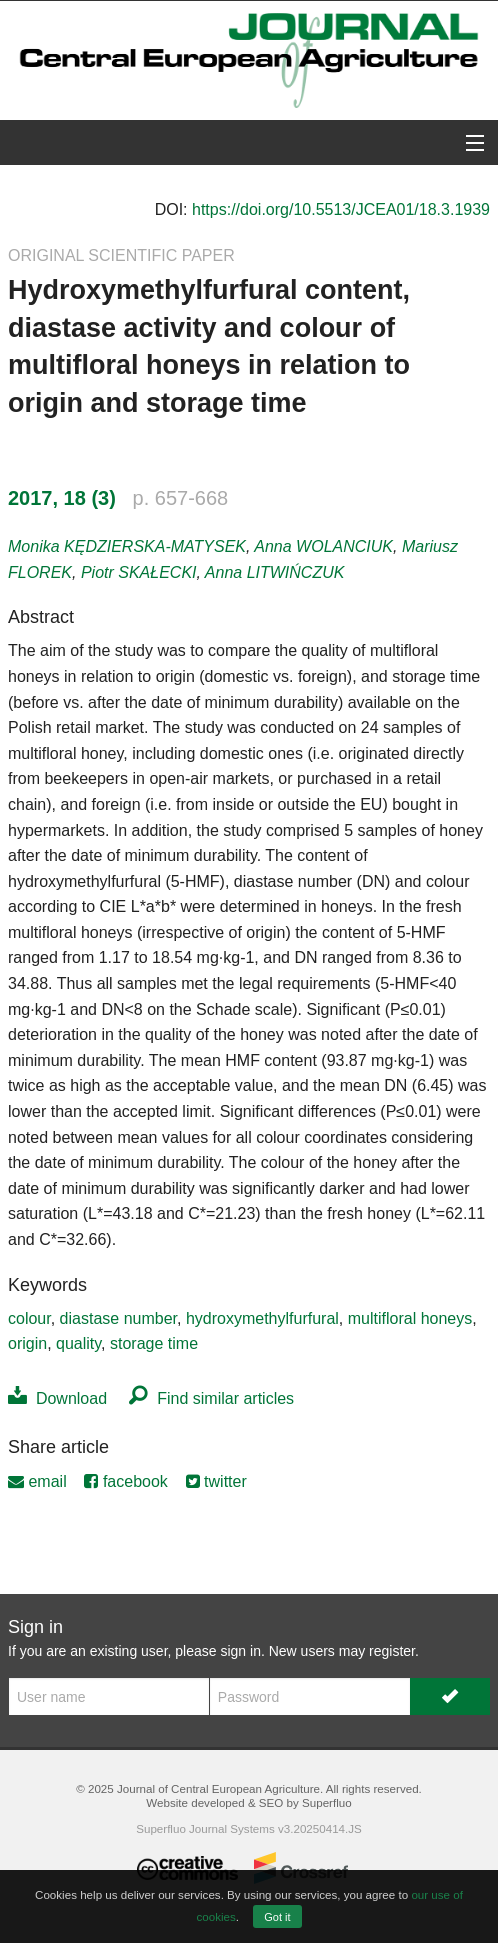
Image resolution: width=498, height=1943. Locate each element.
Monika (127, 546)
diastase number (118, 1318)
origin (27, 1343)
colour (29, 1318)
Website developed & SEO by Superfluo (248, 1802)
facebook (125, 1481)
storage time (154, 1343)
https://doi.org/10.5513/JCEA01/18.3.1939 (341, 209)
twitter (216, 1481)
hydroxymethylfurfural (262, 1318)
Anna (323, 546)
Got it (277, 1917)
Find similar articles (211, 1398)
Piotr (139, 572)
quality (78, 1343)
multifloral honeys (410, 1318)
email (37, 1481)
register (392, 1651)
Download (57, 1398)
